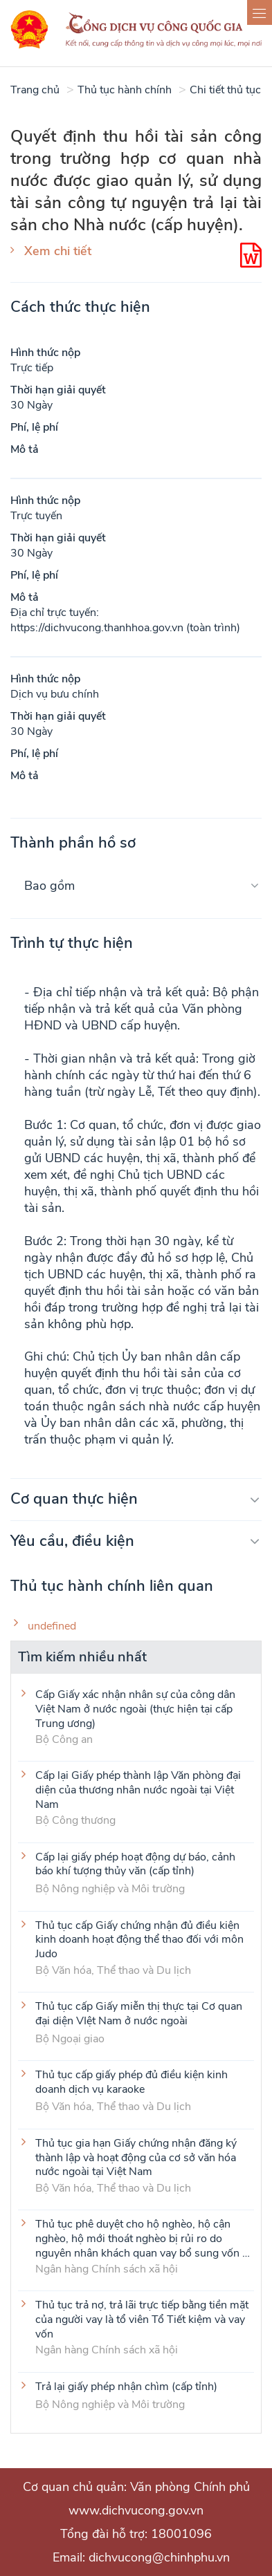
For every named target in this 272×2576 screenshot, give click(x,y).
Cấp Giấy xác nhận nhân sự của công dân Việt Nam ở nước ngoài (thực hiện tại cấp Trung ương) (135, 1708)
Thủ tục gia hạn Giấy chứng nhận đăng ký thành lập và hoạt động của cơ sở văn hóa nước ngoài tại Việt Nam (136, 2157)
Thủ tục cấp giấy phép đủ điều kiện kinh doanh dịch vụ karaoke (131, 2082)
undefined (52, 1626)
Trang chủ (35, 89)
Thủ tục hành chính (125, 89)
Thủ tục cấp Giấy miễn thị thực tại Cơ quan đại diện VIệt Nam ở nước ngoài (138, 2013)
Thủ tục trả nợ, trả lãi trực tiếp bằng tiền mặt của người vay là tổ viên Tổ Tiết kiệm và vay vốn (141, 2319)
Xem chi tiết (57, 251)
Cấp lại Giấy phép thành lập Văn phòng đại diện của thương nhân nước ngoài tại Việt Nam (138, 1789)
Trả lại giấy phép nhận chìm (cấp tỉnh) (126, 2387)
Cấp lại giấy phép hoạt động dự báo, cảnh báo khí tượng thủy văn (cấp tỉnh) (135, 1864)
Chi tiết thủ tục (225, 89)
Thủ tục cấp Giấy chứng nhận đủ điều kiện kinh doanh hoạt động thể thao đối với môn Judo (139, 1939)
